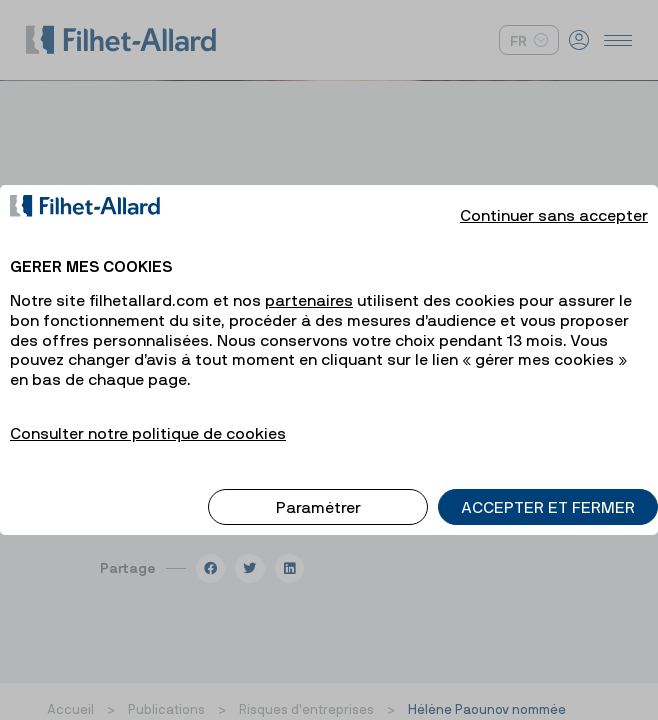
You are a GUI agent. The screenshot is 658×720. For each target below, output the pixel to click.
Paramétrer (318, 490)
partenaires (309, 283)
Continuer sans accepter (554, 198)
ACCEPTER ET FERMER (548, 490)
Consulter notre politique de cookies (148, 416)
